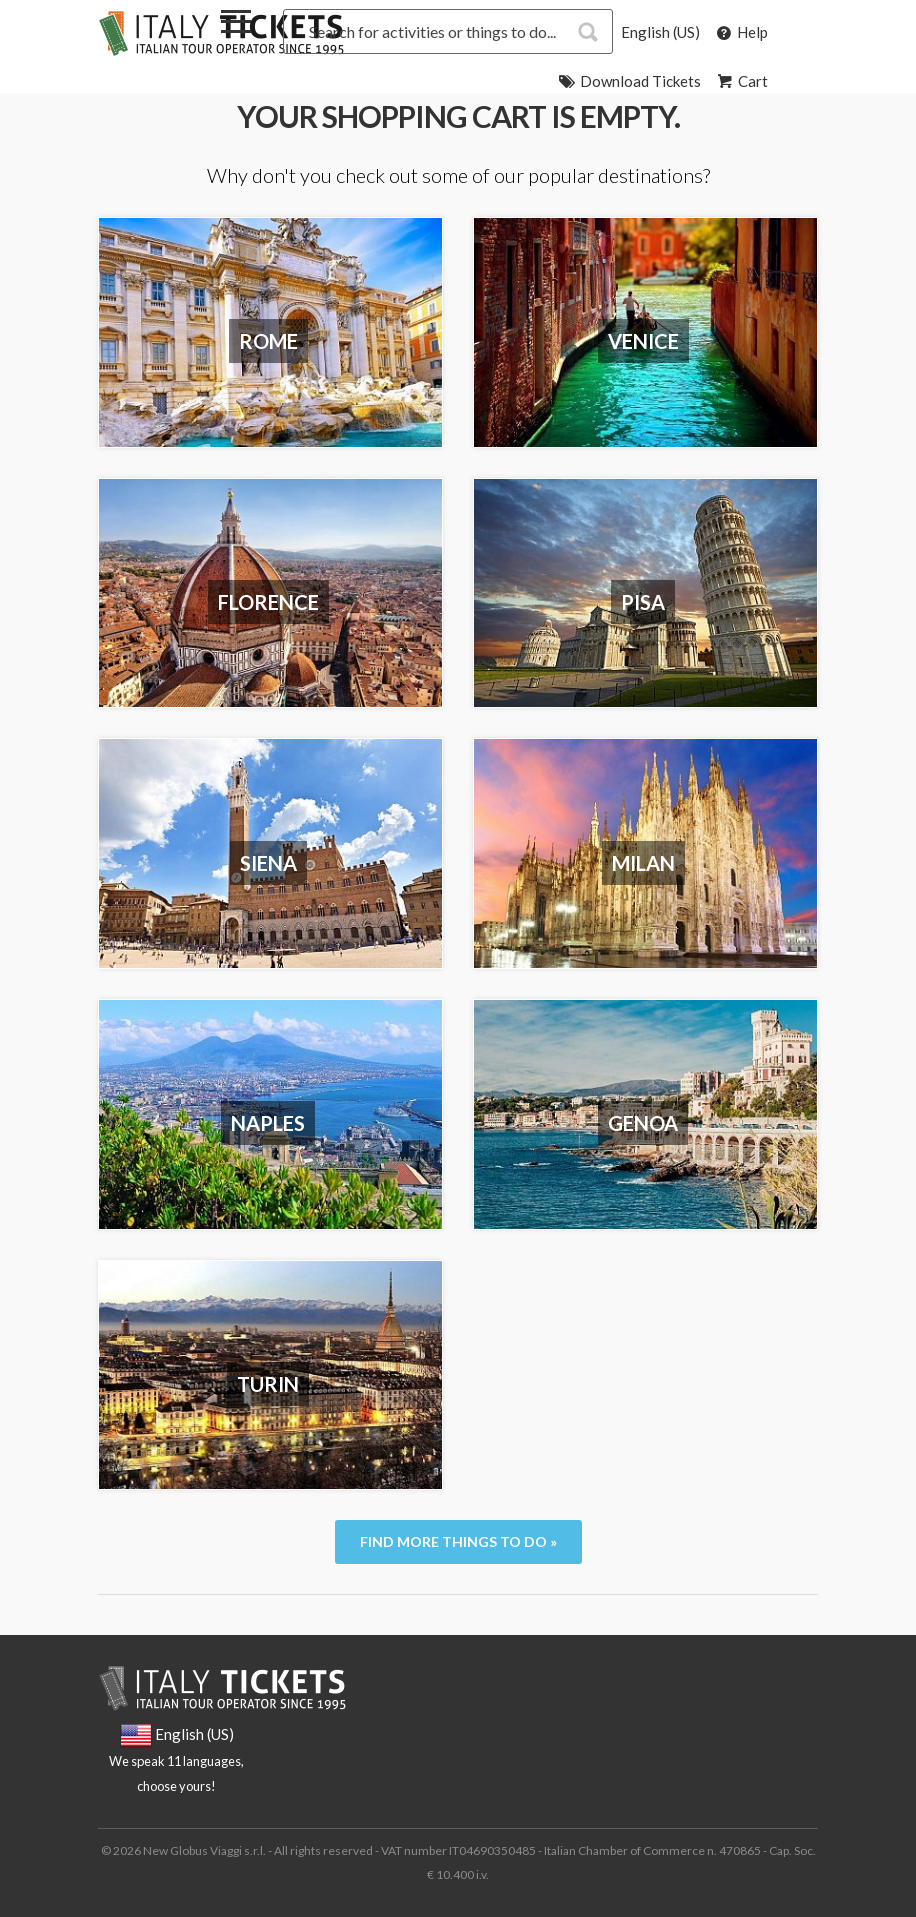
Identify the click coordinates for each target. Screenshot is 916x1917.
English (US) (660, 32)
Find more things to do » (458, 1541)
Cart (741, 81)
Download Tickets (628, 81)
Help (740, 32)
